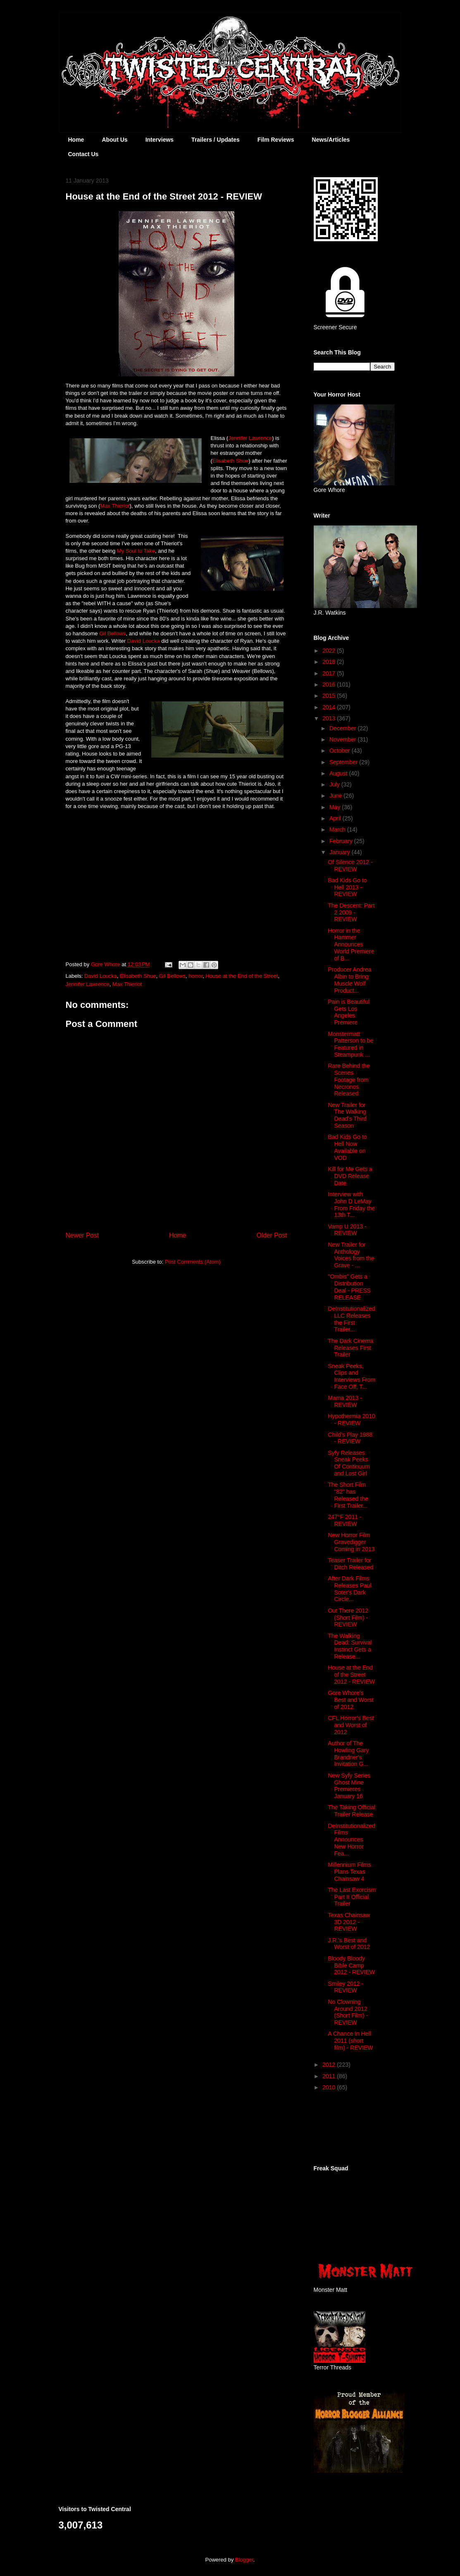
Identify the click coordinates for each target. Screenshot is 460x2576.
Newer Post (82, 1235)
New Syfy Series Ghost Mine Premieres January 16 (349, 1785)
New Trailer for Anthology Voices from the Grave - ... (351, 1255)
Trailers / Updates (215, 139)
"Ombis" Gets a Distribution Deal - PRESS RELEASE (349, 1286)
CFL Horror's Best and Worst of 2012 (351, 1725)
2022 (329, 650)
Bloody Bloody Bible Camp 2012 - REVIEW (351, 1965)
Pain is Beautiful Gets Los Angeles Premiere (348, 1012)
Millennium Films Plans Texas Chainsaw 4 (349, 1871)
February (341, 841)
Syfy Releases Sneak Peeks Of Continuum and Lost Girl (348, 1463)
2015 (329, 695)
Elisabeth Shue (230, 461)
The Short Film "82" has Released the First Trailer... (348, 1495)
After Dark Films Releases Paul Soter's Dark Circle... (349, 1588)
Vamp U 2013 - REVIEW (347, 1230)
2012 (329, 2064)
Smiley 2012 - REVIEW (345, 1987)
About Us (114, 139)
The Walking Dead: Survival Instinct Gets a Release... (350, 1646)
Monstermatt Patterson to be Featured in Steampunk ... (350, 1044)
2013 (329, 718)
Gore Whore (106, 964)
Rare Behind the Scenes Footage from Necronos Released (348, 1079)
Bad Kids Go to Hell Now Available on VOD (347, 1147)
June (336, 795)
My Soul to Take (136, 551)
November (343, 739)
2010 (329, 2087)
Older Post (272, 1235)
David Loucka (143, 641)
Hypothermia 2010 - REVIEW (351, 1419)
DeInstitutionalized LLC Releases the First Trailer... (351, 1319)
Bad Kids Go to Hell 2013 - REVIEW (347, 887)
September (344, 762)
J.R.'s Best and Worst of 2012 (349, 1944)
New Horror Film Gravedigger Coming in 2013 (351, 1542)
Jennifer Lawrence (250, 438)
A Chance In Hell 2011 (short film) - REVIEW (350, 2040)
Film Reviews (275, 139)
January (340, 852)
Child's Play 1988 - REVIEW (350, 1438)
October (340, 750)
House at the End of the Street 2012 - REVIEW (351, 1674)
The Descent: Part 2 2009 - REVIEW (351, 912)
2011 (329, 2076)
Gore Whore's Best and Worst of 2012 (350, 1700)
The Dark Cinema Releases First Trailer (350, 1348)
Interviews (159, 139)
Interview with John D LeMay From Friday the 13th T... (351, 1204)
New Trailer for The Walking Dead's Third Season (347, 1115)
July (335, 784)
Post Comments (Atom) (193, 1262)
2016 (329, 684)
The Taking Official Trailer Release (351, 1811)
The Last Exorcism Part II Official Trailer (352, 1897)
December (343, 728)
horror (195, 976)
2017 (329, 673)
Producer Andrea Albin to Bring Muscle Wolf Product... (349, 979)
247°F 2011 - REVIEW (344, 1520)
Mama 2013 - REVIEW (345, 1401)
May (335, 807)
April (336, 818)
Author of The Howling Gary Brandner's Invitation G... (348, 1753)
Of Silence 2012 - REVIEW (350, 865)
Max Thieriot (114, 506)
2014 (329, 707)
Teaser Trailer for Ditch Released (350, 1564)
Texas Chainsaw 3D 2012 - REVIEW (349, 1922)
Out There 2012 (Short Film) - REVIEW (348, 1617)
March (338, 829)
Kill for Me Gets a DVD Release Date (350, 1176)
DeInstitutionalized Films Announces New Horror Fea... (351, 1840)
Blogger (244, 2560)
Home (76, 139)
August (339, 773)
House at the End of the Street (241, 976)
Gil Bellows (112, 633)
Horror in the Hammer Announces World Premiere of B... (351, 944)
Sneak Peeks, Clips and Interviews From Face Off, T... (351, 1376)
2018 (329, 661)
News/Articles (331, 139)
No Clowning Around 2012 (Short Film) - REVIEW (348, 2012)
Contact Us (83, 154)
